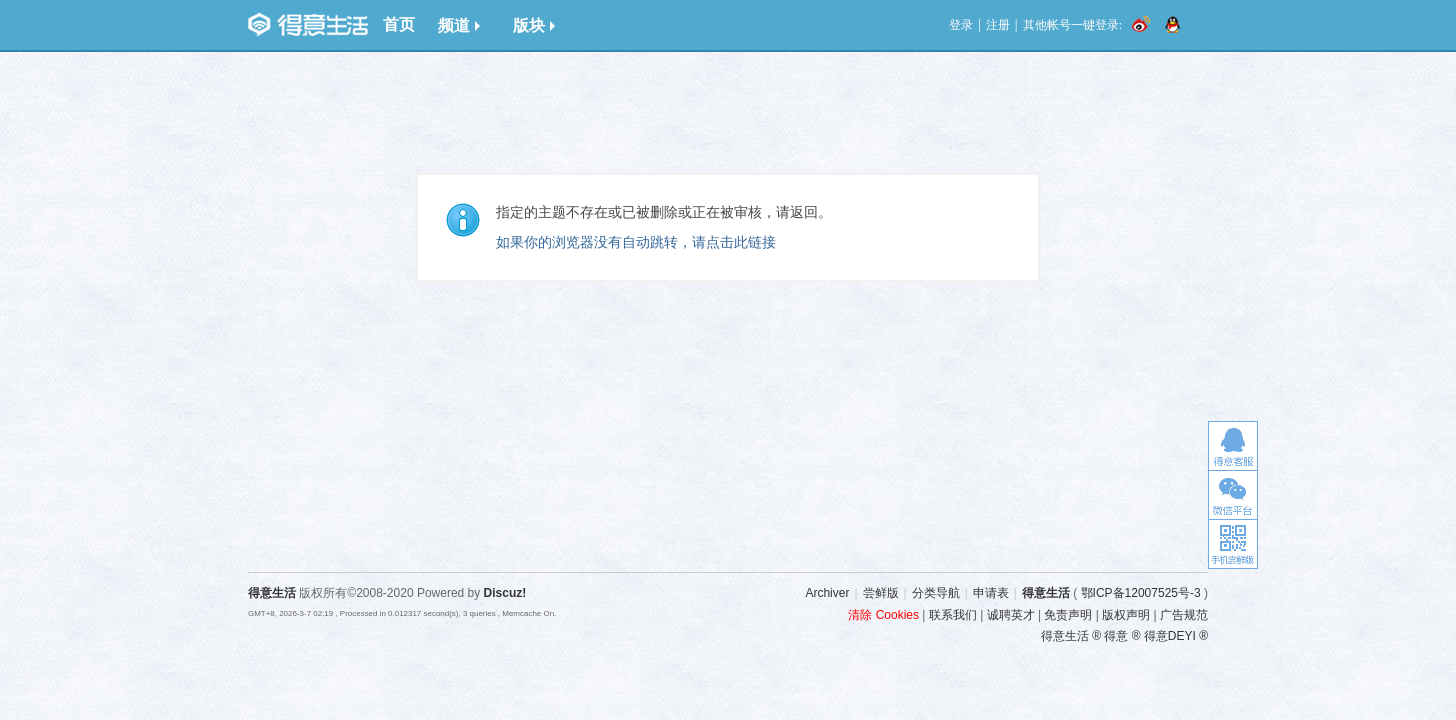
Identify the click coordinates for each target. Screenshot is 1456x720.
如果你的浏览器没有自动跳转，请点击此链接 (636, 242)
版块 (534, 25)
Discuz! (505, 593)
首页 (399, 24)
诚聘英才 (1011, 615)
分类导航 (936, 593)
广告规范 (1184, 615)
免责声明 (1068, 615)
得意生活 (1046, 593)
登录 (961, 25)
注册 (998, 25)
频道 (459, 25)
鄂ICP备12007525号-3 (1141, 593)
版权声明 (1126, 615)
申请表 (991, 593)
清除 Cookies (883, 615)
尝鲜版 (881, 593)
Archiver (827, 593)
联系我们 (953, 615)
